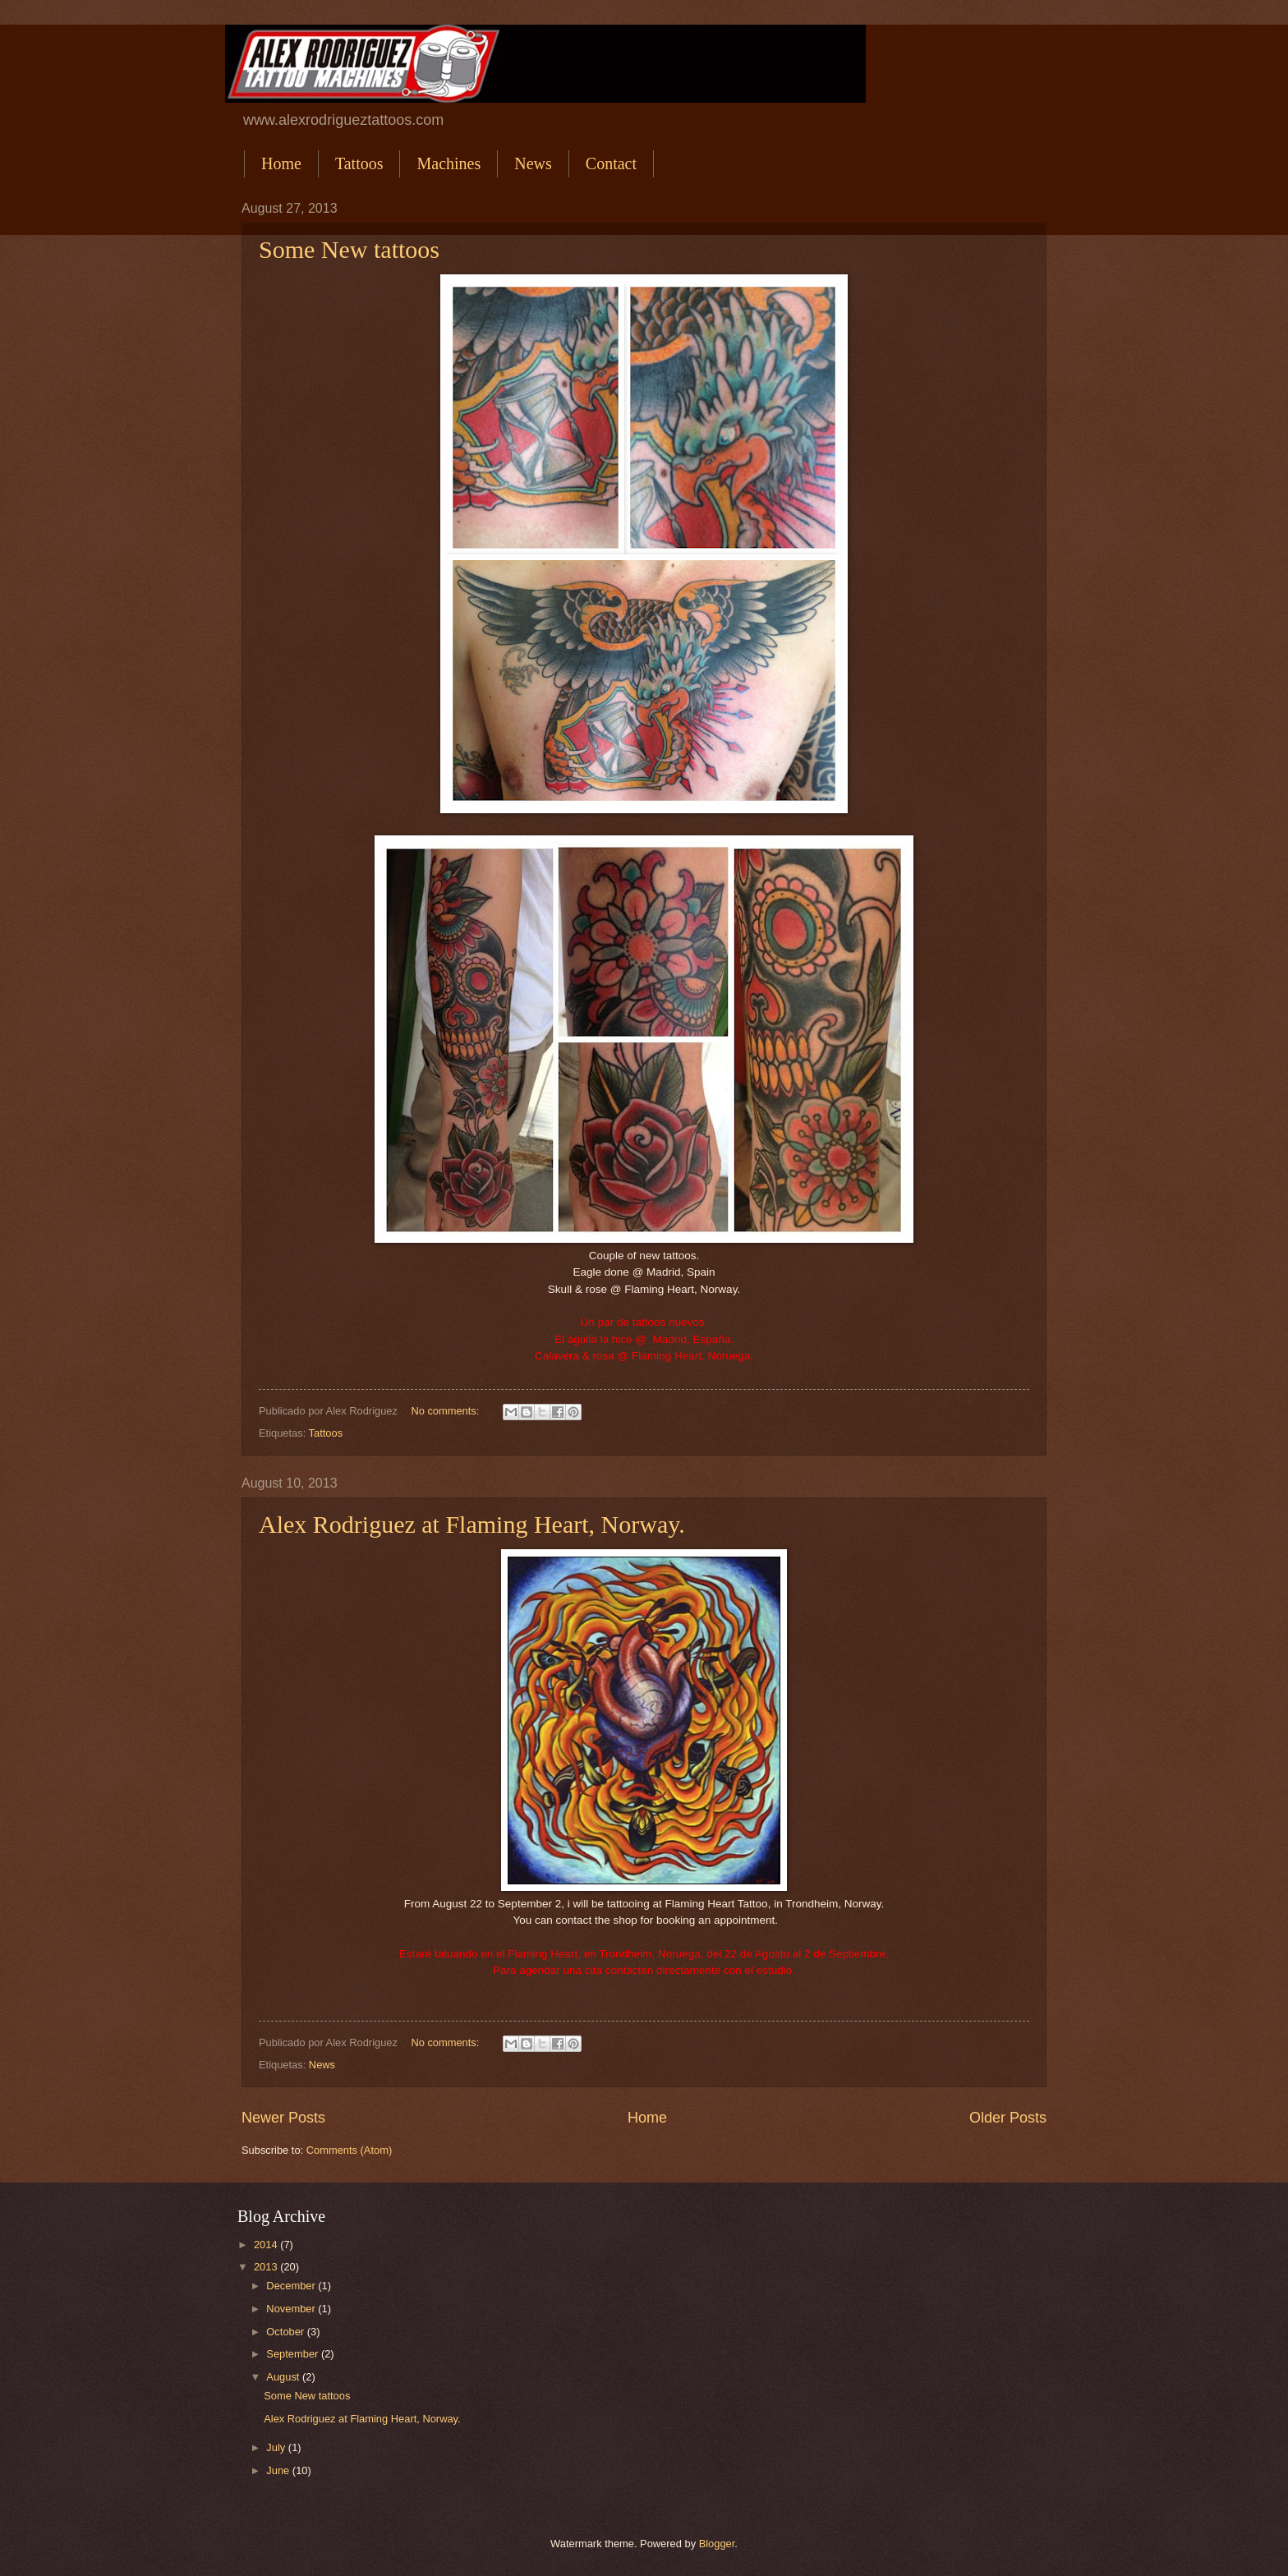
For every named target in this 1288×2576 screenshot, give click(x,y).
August (284, 2377)
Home (281, 163)
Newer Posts (283, 2117)
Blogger (717, 2543)
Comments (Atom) (349, 2150)
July (277, 2447)
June (279, 2470)
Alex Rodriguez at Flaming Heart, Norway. (472, 1524)
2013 (267, 2267)
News (533, 163)
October (286, 2331)
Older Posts (1007, 2117)
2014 (267, 2244)
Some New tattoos (349, 249)
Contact (611, 163)
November (292, 2308)
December (292, 2285)
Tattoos (359, 163)
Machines (448, 163)
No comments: (446, 1411)
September (293, 2354)
